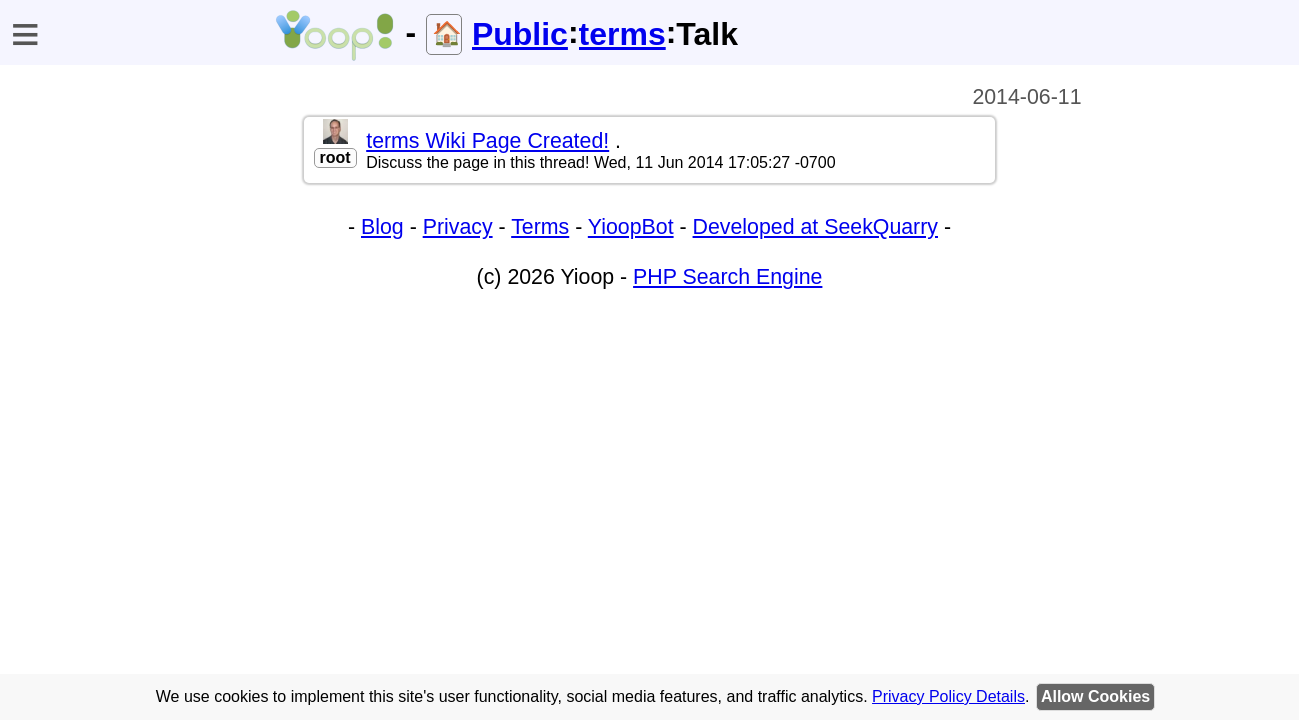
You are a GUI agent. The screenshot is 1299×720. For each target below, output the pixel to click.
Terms (540, 227)
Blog (382, 227)
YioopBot (631, 227)
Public (520, 34)
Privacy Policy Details (948, 696)
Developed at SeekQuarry (815, 227)
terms (622, 34)
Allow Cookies (1095, 696)
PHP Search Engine (727, 277)
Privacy (458, 227)
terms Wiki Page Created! (487, 141)
